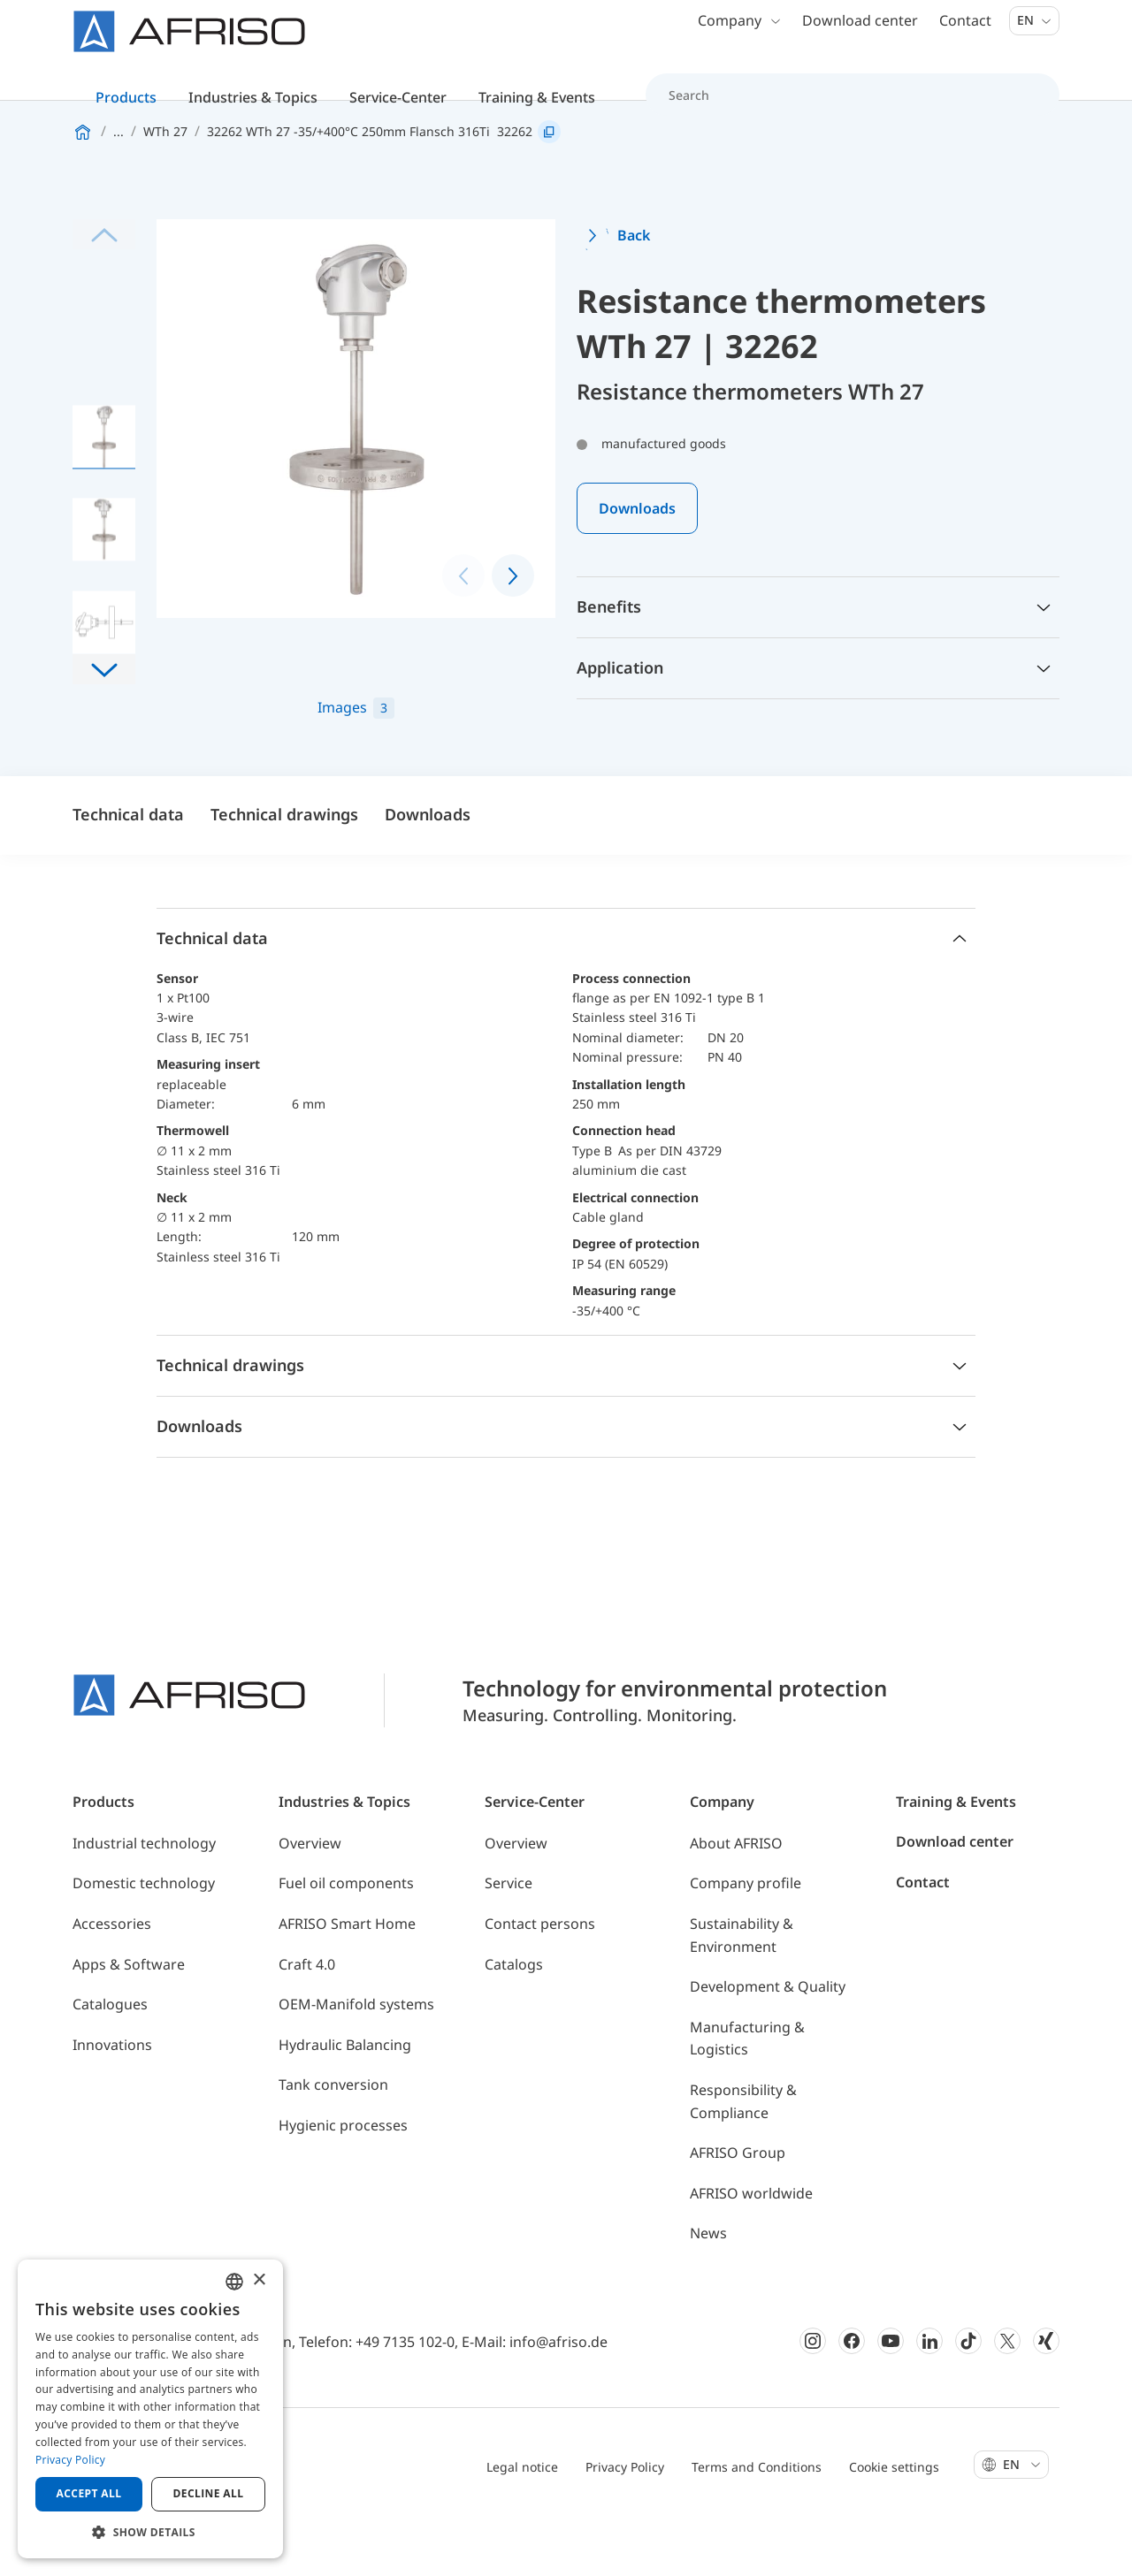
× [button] (258, 2280)
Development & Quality (767, 2041)
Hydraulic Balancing (345, 2099)
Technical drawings (284, 869)
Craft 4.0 (307, 2018)
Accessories (112, 1978)
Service (508, 1937)
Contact (965, 35)
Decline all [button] (208, 2493)
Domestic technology (144, 1937)
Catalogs (514, 2018)
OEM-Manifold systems (356, 2059)
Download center (860, 35)
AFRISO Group (737, 2207)
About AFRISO (736, 1898)
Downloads (637, 563)
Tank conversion (333, 2139)
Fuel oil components (346, 1937)
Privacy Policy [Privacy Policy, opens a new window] (70, 2459)
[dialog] (150, 2409)
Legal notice (522, 2521)
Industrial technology (144, 1898)
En (1034, 35)
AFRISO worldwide (751, 2248)
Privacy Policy (624, 2521)
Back (633, 290)
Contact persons (540, 1978)
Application (620, 722)
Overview (310, 1898)
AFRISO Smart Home (347, 1978)
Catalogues (110, 2059)
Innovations (112, 2099)
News (708, 2288)
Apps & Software (129, 2018)
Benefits (609, 661)
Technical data (128, 869)
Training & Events (956, 1855)
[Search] (842, 109)
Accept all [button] (89, 2493)
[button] (104, 724)
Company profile (745, 1937)
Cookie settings (894, 2521)
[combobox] (234, 2281)
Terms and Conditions (757, 2521)
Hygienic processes (343, 2180)
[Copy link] (549, 186)
